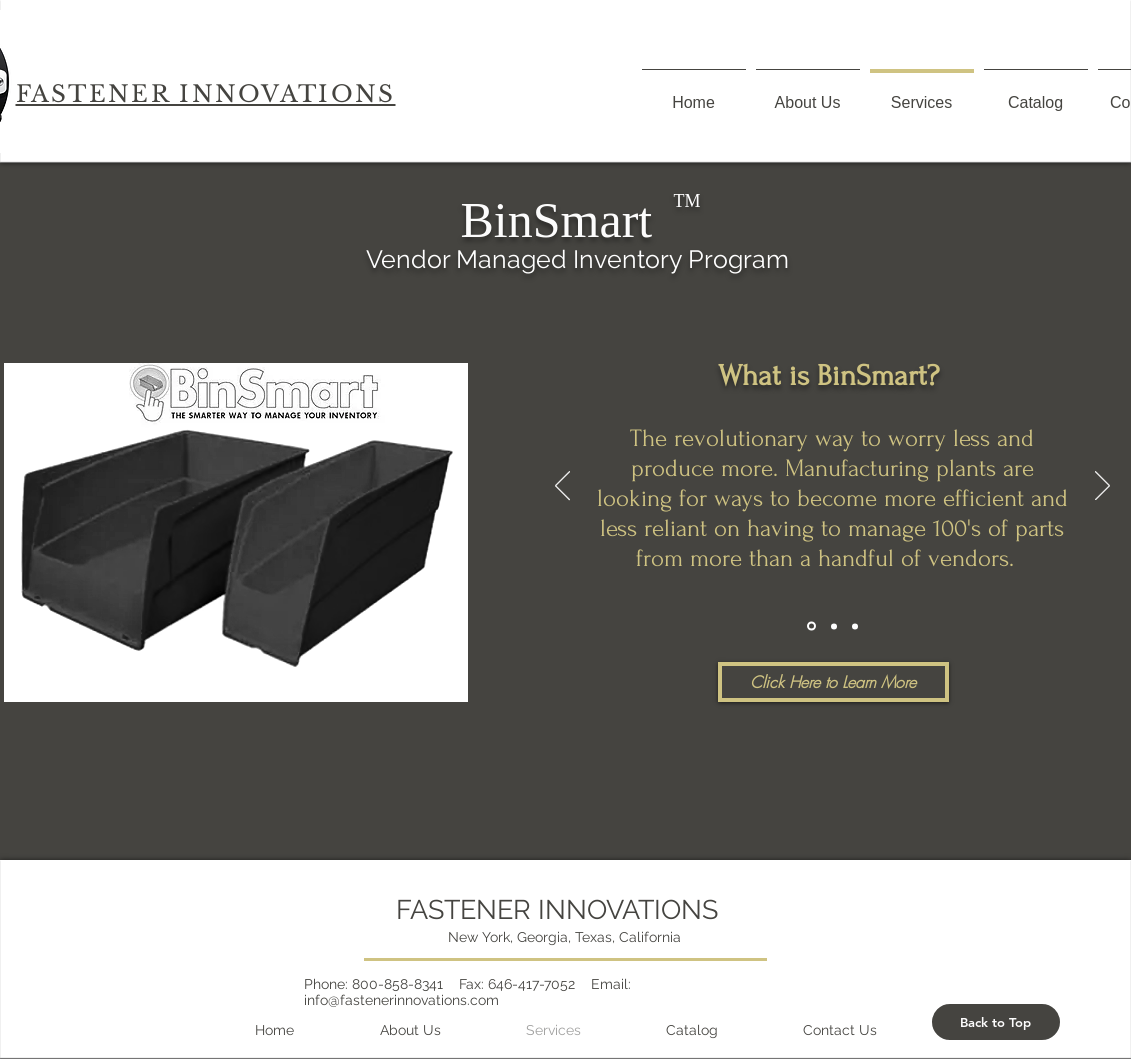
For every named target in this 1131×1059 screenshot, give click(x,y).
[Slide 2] (834, 626)
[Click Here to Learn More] (833, 682)
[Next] (1102, 487)
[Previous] (562, 487)
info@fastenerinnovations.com (401, 1000)
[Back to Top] (996, 1022)
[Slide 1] (811, 626)
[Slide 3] (855, 626)
